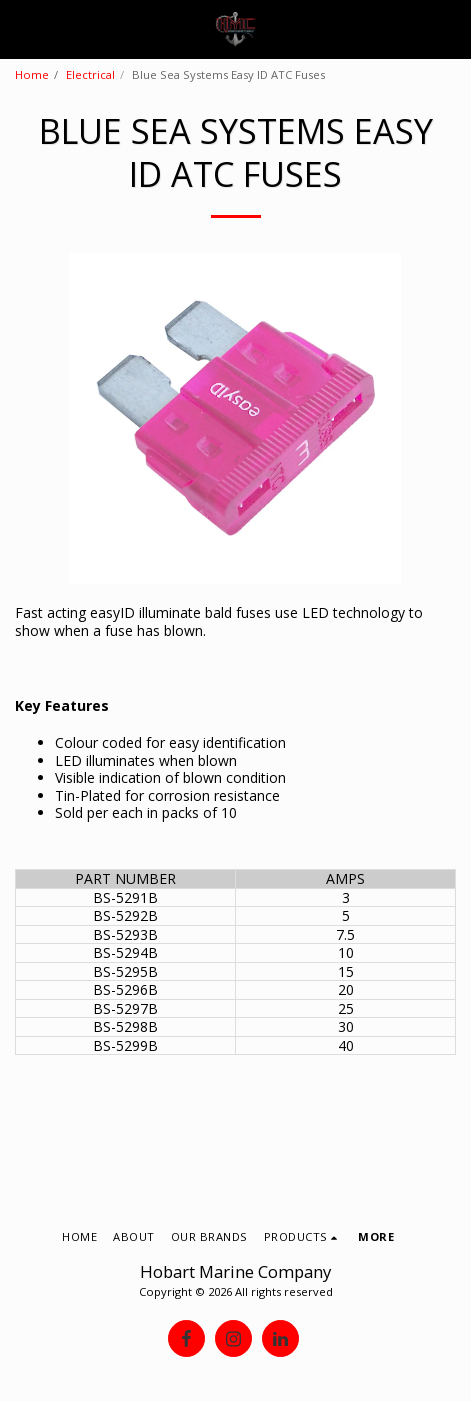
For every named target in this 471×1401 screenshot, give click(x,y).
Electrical (90, 74)
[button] (22, 28)
